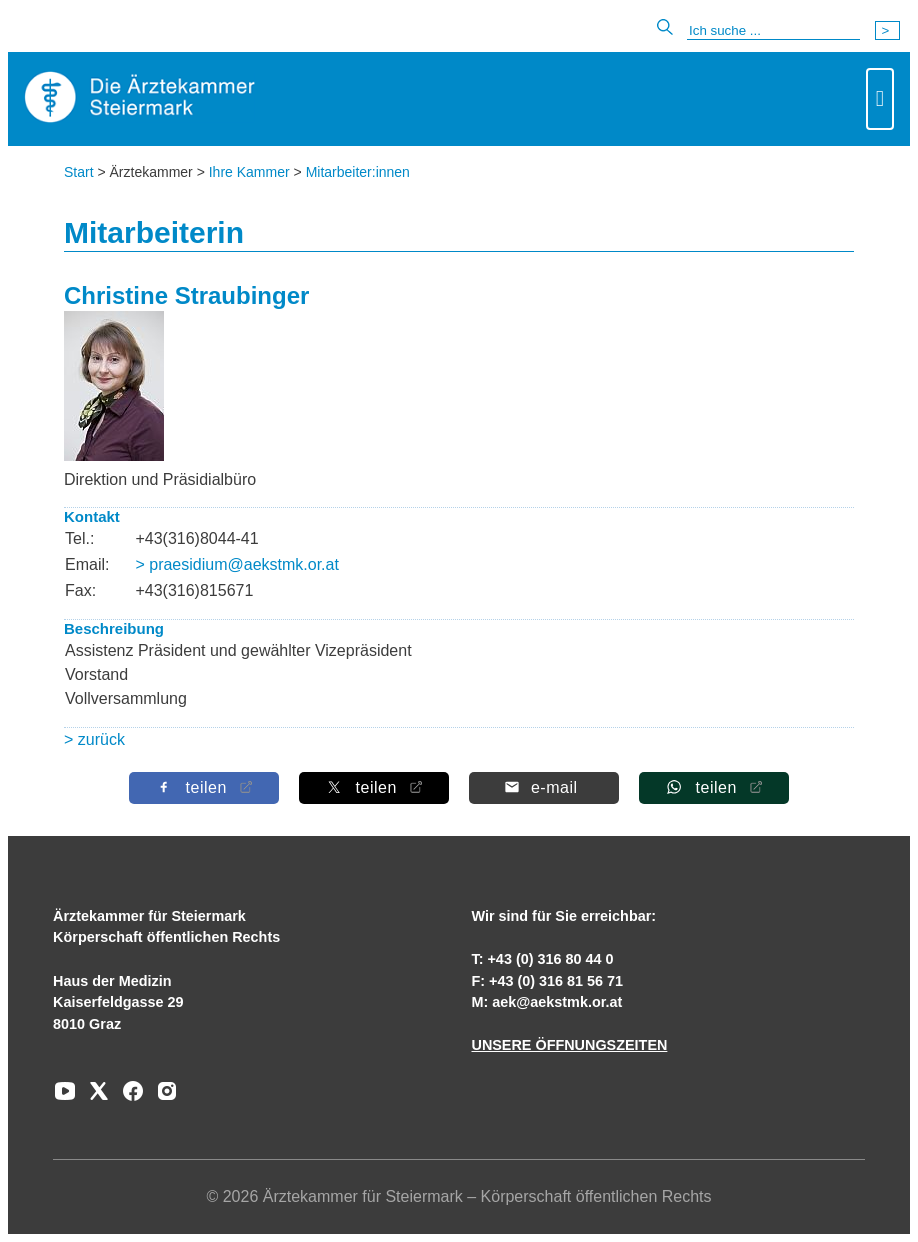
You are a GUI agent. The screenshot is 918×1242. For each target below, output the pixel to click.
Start (79, 172)
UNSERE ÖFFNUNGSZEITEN (569, 1045)
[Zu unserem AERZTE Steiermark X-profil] (94, 1098)
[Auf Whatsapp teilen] (714, 787)
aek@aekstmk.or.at (557, 1002)
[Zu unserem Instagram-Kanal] (162, 1098)
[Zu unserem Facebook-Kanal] (128, 1098)
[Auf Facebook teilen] (204, 787)
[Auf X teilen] (374, 787)
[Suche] (773, 31)
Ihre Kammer (249, 172)
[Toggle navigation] (880, 99)
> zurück (94, 739)
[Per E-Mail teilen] (544, 787)
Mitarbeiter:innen (358, 172)
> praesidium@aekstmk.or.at (236, 564)
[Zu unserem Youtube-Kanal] (65, 1098)
